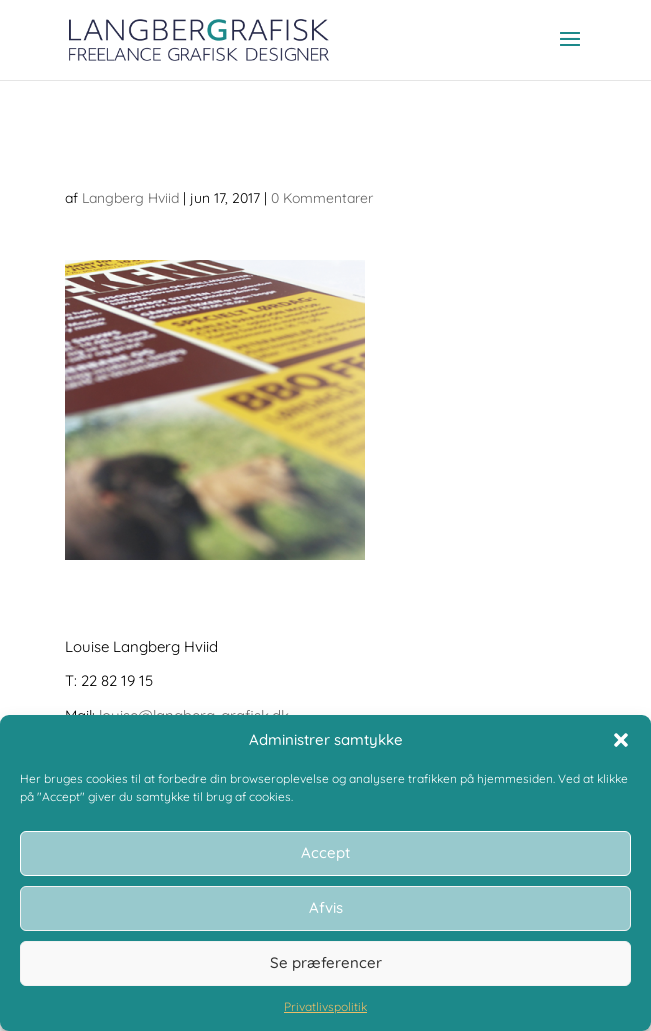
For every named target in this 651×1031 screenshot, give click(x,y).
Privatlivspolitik (325, 1006)
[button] (621, 740)
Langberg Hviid (130, 198)
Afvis (326, 907)
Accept (325, 852)
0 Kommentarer (322, 198)
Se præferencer (326, 962)
